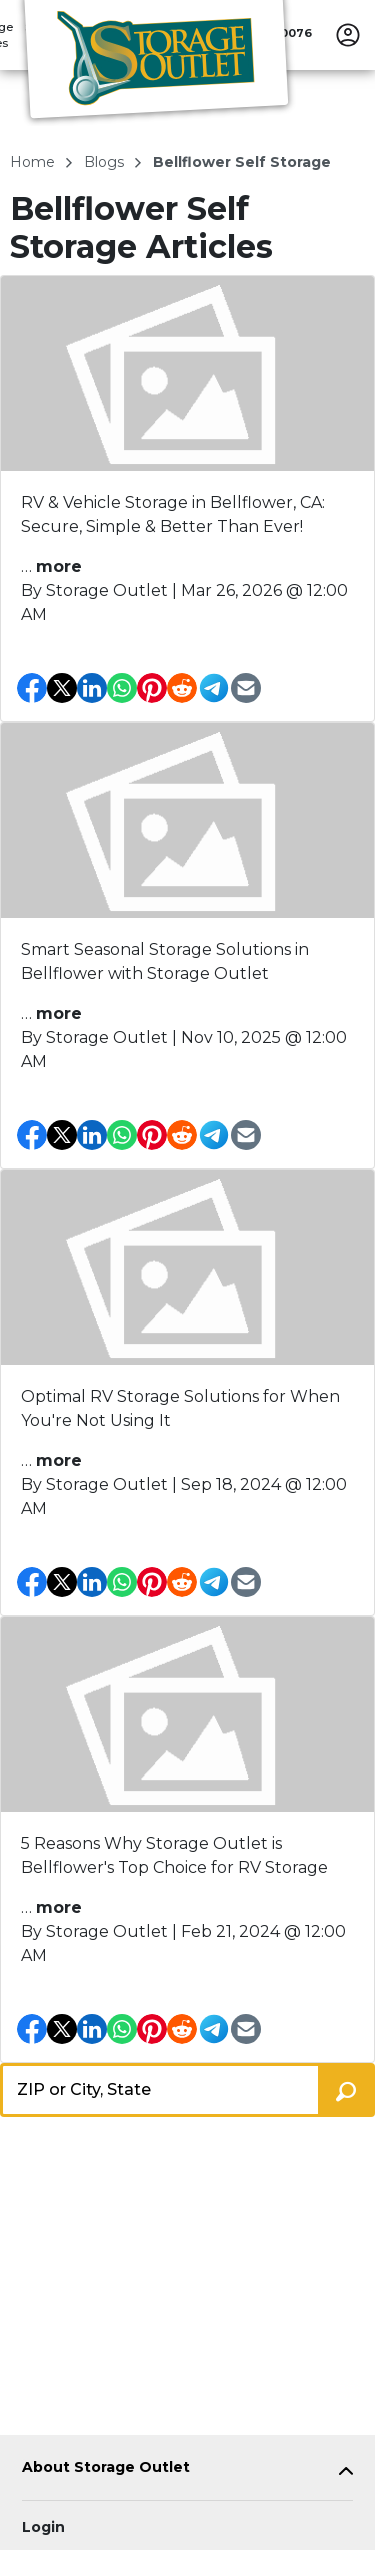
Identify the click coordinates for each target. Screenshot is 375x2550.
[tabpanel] (187, 2471)
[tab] (187, 2471)
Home (34, 162)
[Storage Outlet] (156, 63)
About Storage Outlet (106, 2467)
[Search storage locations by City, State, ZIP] (346, 2090)
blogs (106, 162)
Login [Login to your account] (43, 2527)
